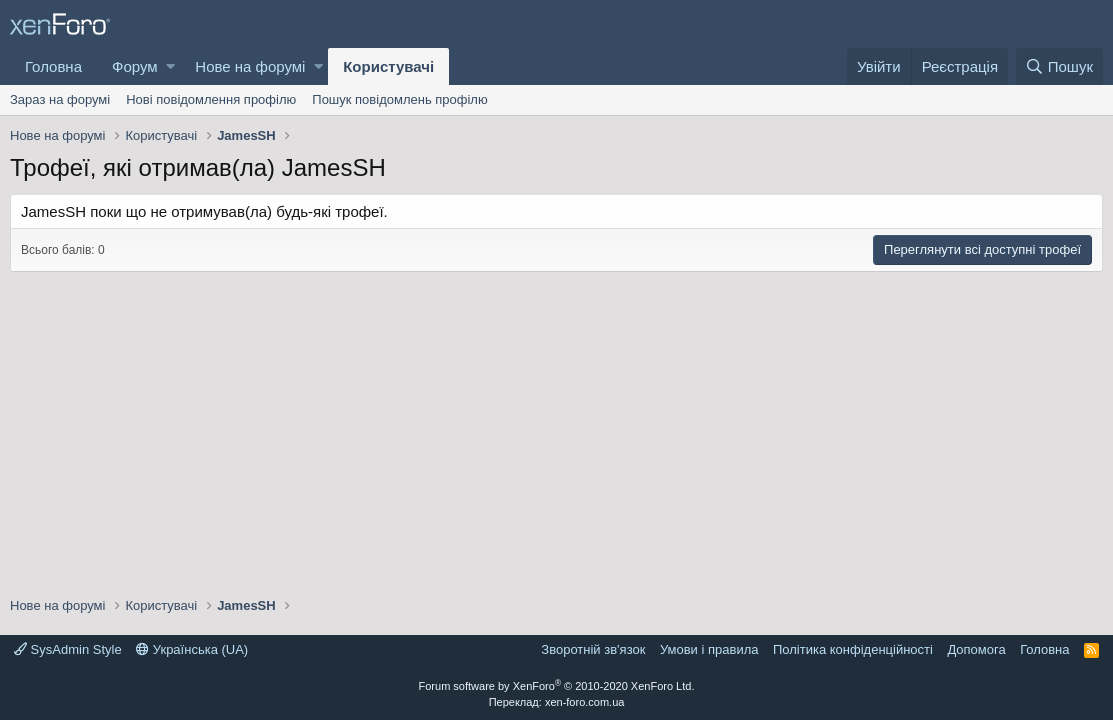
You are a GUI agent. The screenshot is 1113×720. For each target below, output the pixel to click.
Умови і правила (709, 649)
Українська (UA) (192, 649)
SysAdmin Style (68, 649)
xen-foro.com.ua (584, 702)
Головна (53, 66)
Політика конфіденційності (853, 649)
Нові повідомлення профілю (211, 99)
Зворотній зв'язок (593, 649)
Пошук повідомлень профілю (399, 99)
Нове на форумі (250, 66)
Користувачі (388, 66)
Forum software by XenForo (557, 686)
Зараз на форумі (60, 99)
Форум (135, 66)
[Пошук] (1059, 66)
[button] (170, 66)
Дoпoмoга (976, 649)
